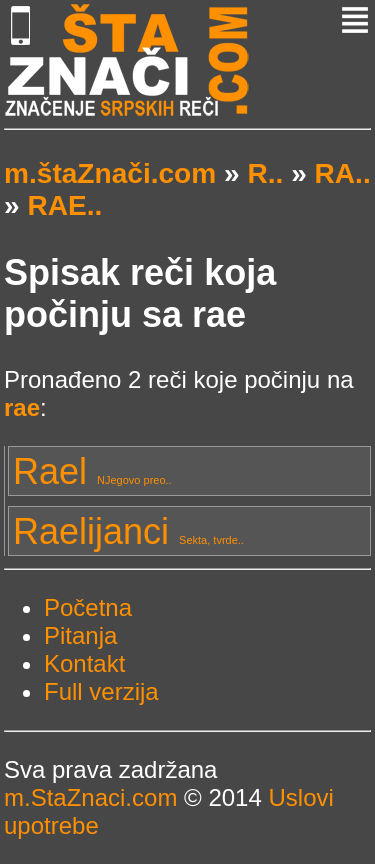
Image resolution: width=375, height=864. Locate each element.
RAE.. (64, 205)
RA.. (343, 173)
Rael (92, 471)
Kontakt (84, 663)
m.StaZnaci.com (90, 797)
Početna (88, 607)
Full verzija (101, 691)
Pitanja (80, 635)
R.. (265, 173)
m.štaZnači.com (110, 173)
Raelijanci (128, 531)
